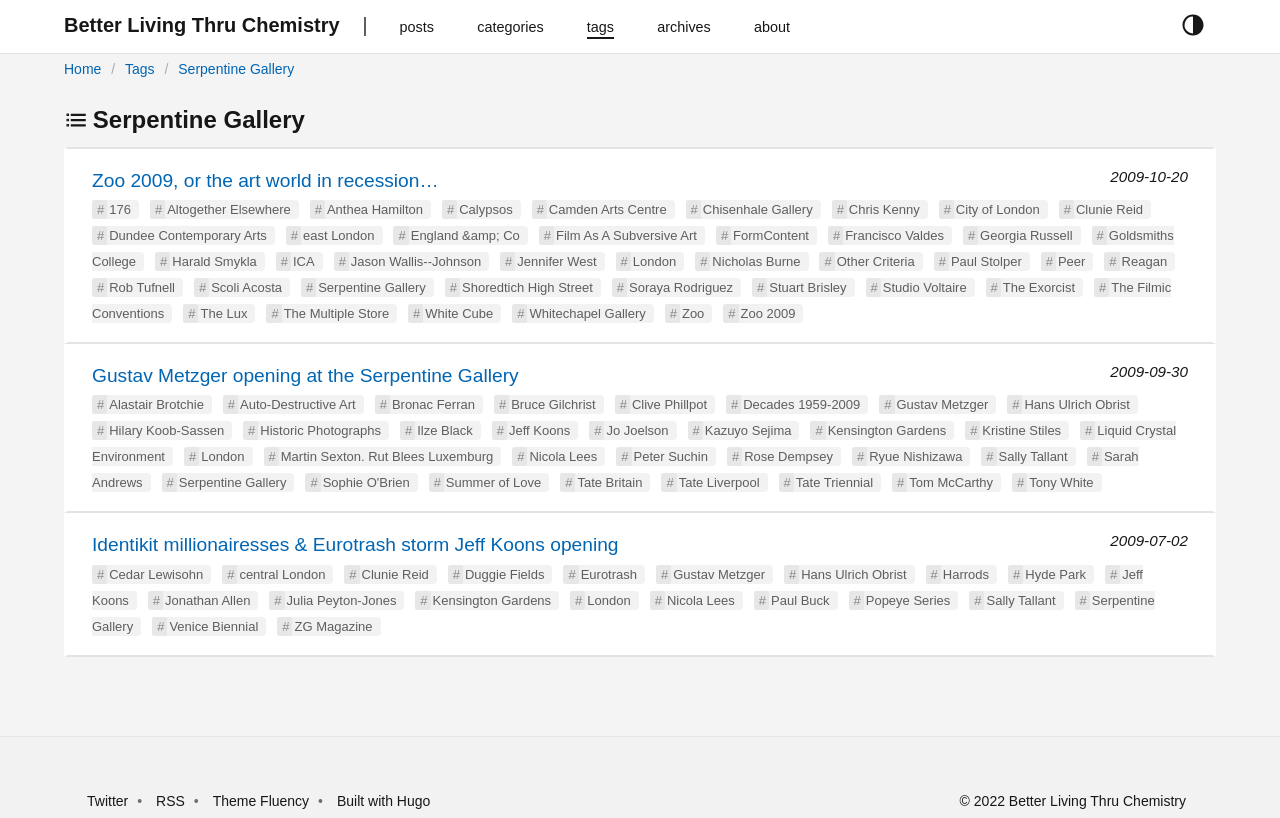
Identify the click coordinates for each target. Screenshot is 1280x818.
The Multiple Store (337, 313)
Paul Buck (800, 600)
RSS (170, 801)
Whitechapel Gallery (587, 313)
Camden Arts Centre (608, 209)
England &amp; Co (465, 235)
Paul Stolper (986, 261)
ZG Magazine (333, 626)
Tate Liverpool (719, 482)
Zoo (693, 313)
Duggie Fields (505, 574)
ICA (304, 261)
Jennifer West (556, 261)
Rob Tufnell (142, 287)
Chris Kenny (884, 209)
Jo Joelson (637, 430)
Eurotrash (609, 574)
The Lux (223, 313)
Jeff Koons (539, 430)
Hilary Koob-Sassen (166, 430)
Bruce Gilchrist (553, 404)
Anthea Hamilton (375, 209)
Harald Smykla (214, 261)
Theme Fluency (263, 801)
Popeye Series (908, 600)
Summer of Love (493, 482)
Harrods (966, 574)
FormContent (771, 235)
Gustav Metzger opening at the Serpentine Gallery (305, 375)
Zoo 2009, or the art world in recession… (265, 180)
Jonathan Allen (207, 600)
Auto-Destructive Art (298, 404)
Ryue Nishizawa (915, 456)
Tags (140, 69)
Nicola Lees (563, 456)
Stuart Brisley (807, 287)
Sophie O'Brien (366, 482)
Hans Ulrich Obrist (1076, 404)
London (654, 261)
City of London (998, 209)
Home (82, 69)
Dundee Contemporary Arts (188, 235)
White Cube (459, 313)
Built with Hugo (383, 801)
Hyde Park (1055, 574)
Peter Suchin (671, 456)
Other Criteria (876, 261)
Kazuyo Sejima (748, 430)
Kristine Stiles (1021, 430)
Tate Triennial (834, 482)
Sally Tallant (1033, 456)
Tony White (1061, 482)
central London (282, 574)
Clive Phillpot (669, 404)
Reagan (1145, 261)
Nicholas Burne (756, 261)
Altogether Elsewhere (229, 209)
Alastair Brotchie (156, 404)
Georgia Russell (1026, 235)
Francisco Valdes (894, 235)
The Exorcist (1039, 287)
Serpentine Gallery (236, 69)
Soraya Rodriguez (681, 287)
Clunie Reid (1109, 209)
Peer (1071, 261)
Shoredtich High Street (527, 287)
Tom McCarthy (951, 482)
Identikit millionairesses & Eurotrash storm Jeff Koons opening (355, 544)
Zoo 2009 (768, 313)
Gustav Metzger (943, 404)
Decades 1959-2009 (801, 404)
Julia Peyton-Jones (342, 600)
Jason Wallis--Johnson (416, 261)
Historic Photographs (320, 430)
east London (339, 235)
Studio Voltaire (925, 287)
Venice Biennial (213, 626)
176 (120, 209)
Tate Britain (609, 482)
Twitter (107, 801)
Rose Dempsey (788, 456)
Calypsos (485, 209)
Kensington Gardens (887, 430)
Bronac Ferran (433, 404)
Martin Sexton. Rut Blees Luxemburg (387, 456)
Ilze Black (445, 430)
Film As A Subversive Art (626, 235)
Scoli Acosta (246, 287)
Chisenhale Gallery (758, 209)
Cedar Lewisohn (156, 574)
